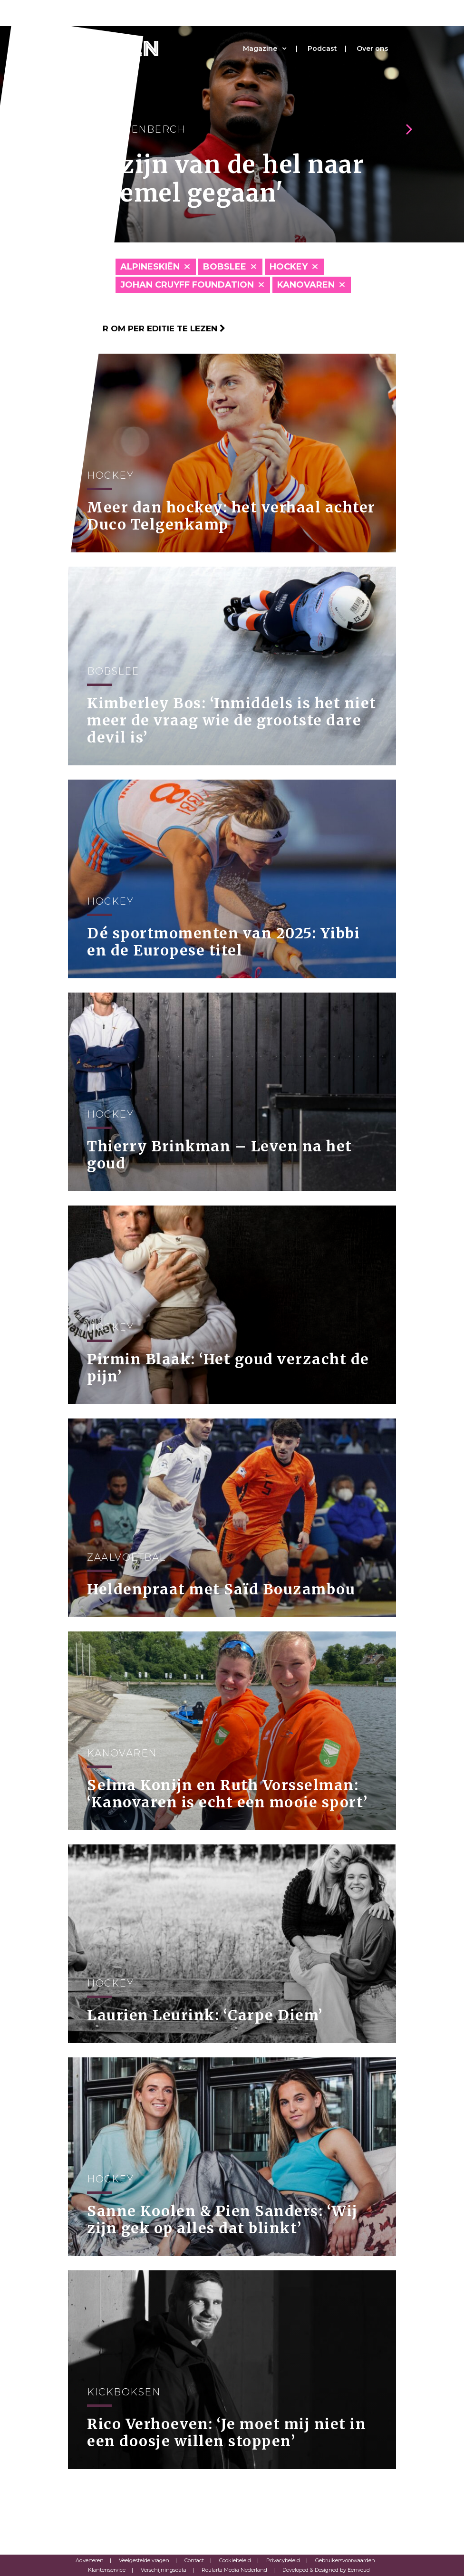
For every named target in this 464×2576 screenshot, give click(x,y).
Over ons (372, 48)
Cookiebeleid (235, 2560)
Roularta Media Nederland (234, 2569)
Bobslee (224, 266)
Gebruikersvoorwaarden (345, 2560)
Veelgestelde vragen (144, 2560)
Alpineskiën (150, 266)
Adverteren (90, 2560)
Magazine (260, 48)
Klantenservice (107, 2569)
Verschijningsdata (163, 2569)
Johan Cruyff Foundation (187, 285)
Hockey (289, 266)
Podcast (322, 48)
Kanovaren (306, 285)
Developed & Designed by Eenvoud (326, 2569)
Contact (194, 2560)
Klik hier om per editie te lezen (146, 328)
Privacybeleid (283, 2560)
